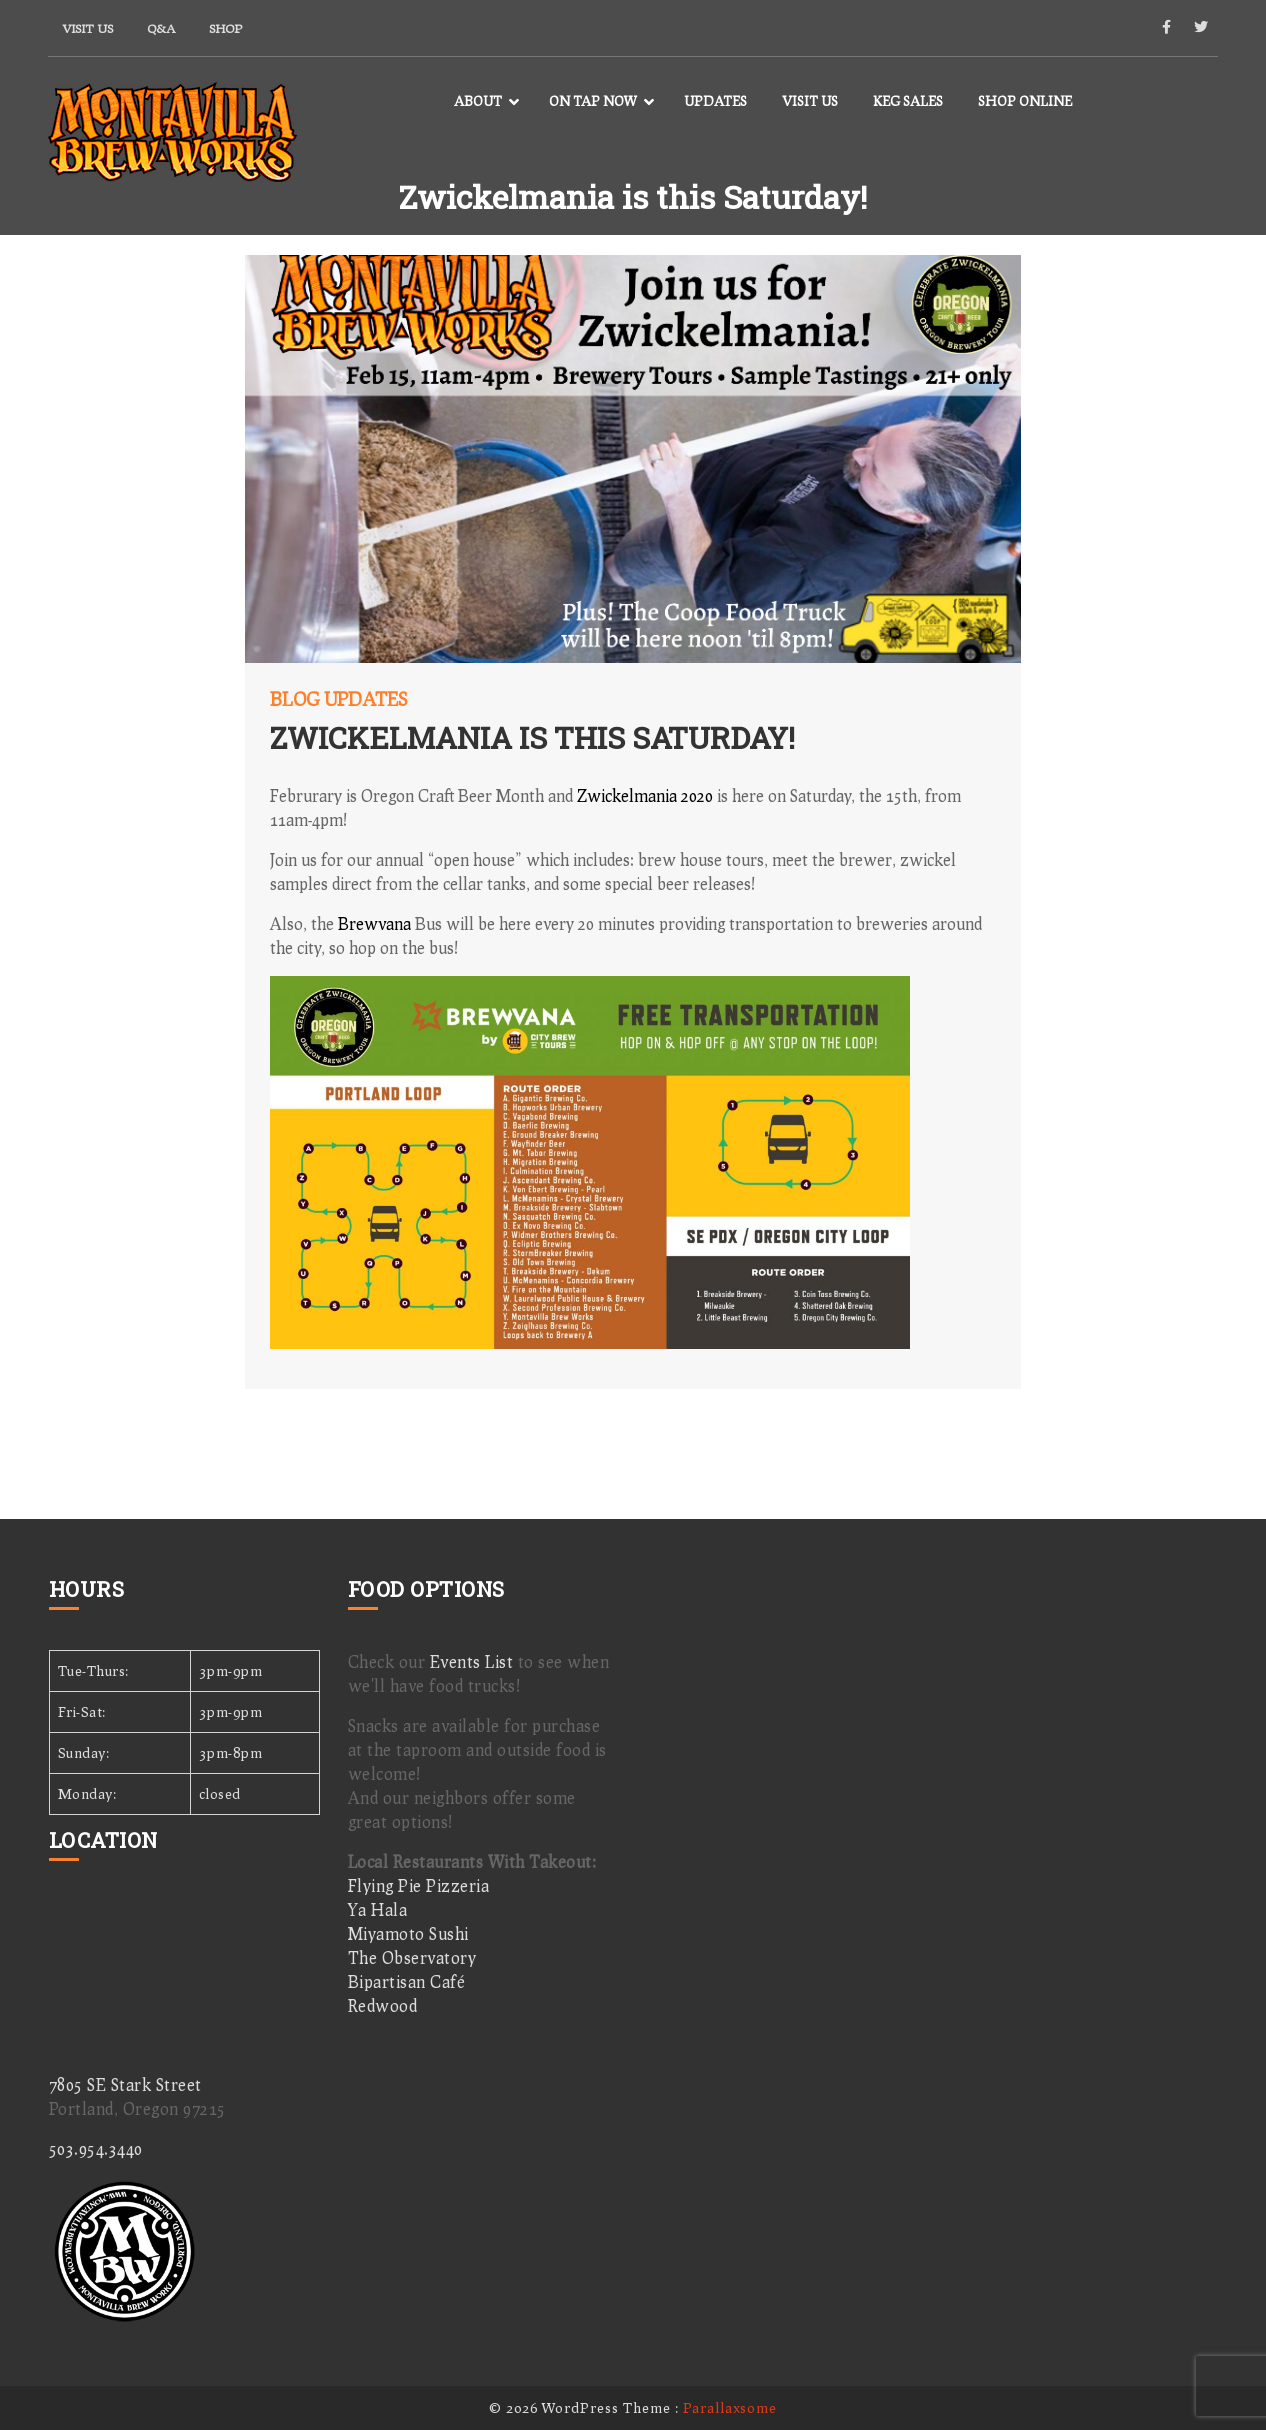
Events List (472, 1661)
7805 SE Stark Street (125, 2084)
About (478, 101)
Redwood (383, 2005)
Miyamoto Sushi (408, 1933)
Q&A (161, 28)
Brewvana (374, 923)
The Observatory (412, 1957)
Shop (225, 28)
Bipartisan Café (407, 1981)
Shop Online (1025, 101)
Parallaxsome (730, 2407)
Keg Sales (908, 101)
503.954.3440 (96, 2148)
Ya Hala (378, 1909)
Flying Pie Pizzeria (419, 1885)
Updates (715, 101)
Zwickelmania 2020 (645, 795)
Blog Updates (338, 699)
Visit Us (88, 28)
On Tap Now (593, 101)
